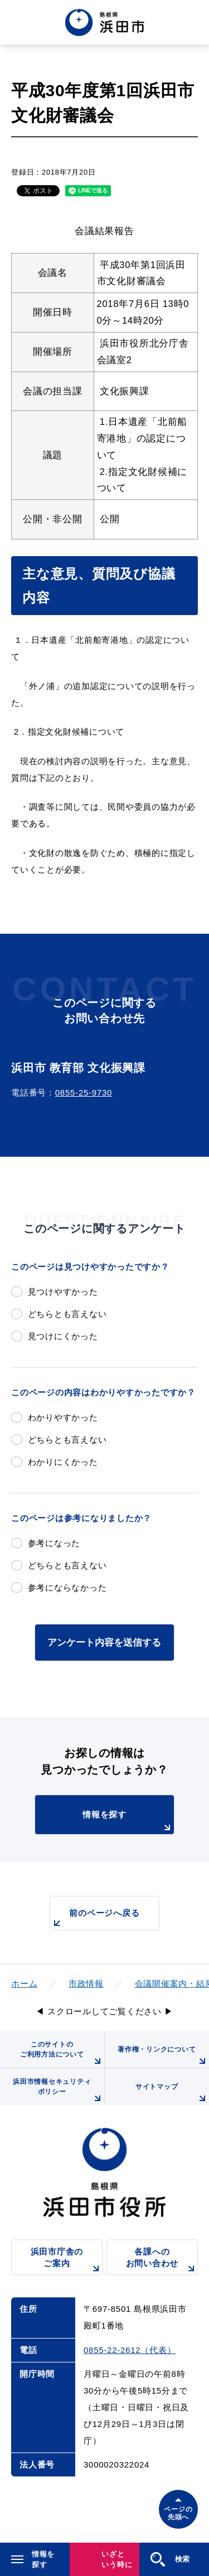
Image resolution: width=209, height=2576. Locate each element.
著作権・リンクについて (163, 2056)
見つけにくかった (63, 1336)
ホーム (24, 1983)
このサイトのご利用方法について (62, 2054)
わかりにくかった (63, 1462)
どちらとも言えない (67, 1314)
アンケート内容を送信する (104, 1642)
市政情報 (86, 1983)
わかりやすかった (63, 1417)
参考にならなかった (67, 1587)
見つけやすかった (63, 1291)
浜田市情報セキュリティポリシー (58, 2091)
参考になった (54, 1543)
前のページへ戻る (94, 1919)
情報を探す (127, 1822)
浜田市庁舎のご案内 (67, 2261)
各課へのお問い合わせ (162, 2261)
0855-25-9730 (83, 1092)
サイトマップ (172, 2094)
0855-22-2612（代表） (130, 2350)
